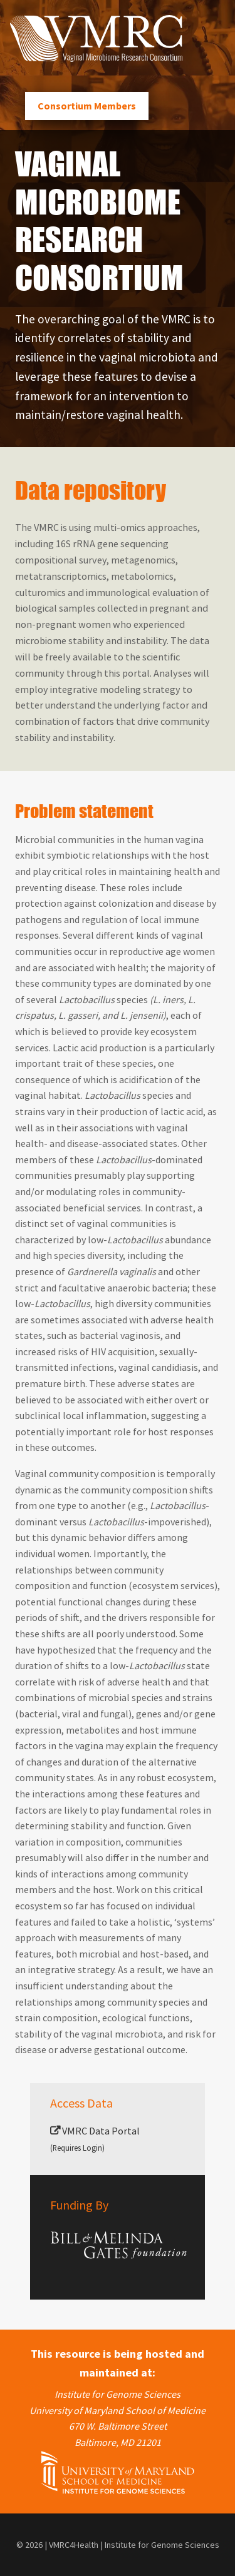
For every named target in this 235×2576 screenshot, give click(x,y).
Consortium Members (87, 105)
